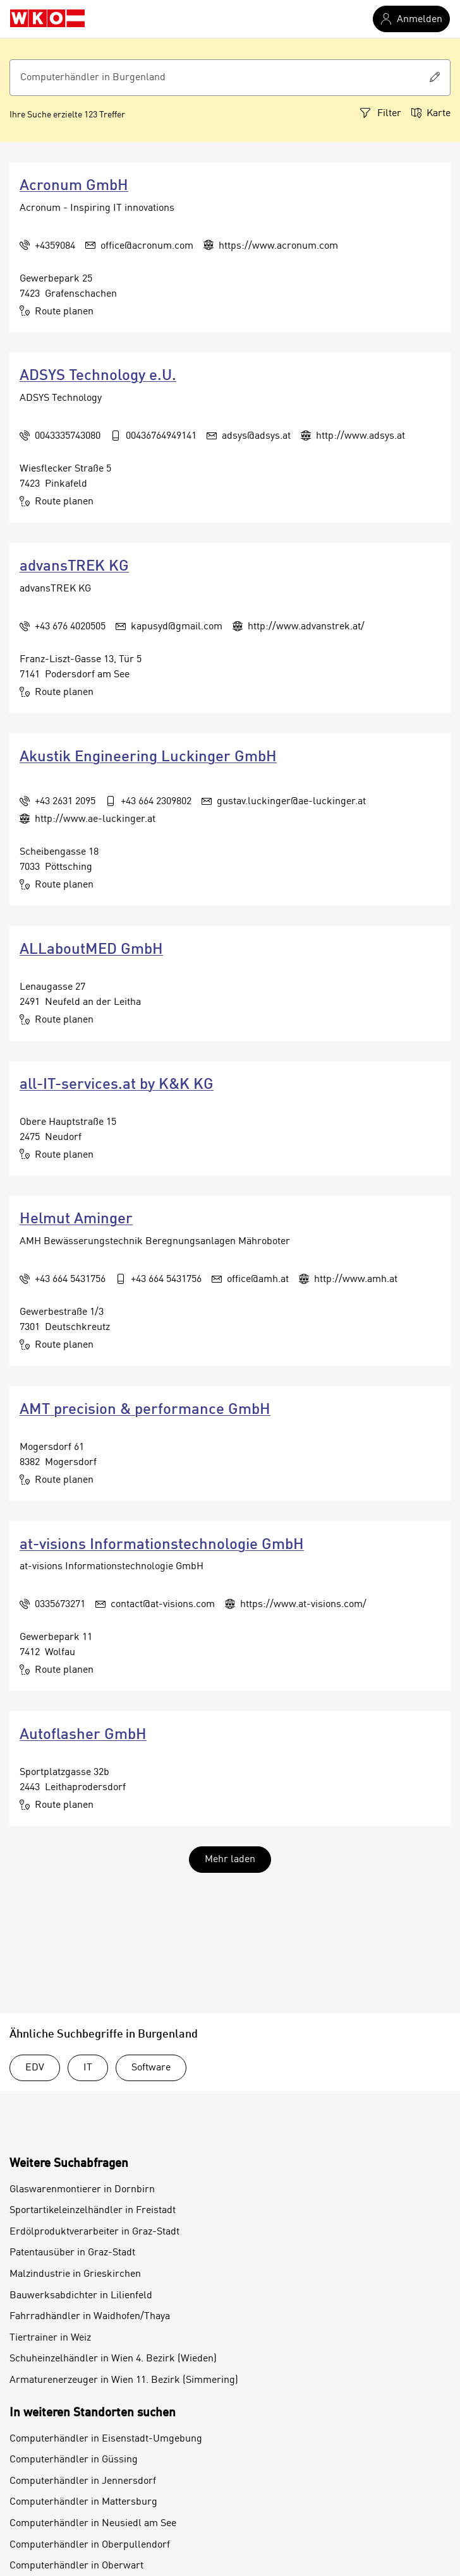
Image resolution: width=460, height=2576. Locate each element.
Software (151, 2068)
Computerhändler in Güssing (73, 2460)
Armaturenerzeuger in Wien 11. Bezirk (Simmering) (123, 2380)
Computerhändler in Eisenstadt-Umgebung (105, 2439)
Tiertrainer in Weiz (50, 2338)
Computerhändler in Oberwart (76, 2566)
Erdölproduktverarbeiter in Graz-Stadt (94, 2232)
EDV (34, 2068)
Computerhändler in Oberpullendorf (89, 2545)
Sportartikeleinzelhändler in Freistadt (92, 2210)
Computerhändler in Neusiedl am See (92, 2524)
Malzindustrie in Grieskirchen (75, 2274)
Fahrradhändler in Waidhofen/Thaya (89, 2317)
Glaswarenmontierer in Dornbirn (82, 2190)
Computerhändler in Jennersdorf (82, 2481)
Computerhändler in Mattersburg (83, 2502)
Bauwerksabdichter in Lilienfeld (80, 2296)
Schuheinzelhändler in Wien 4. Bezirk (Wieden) (113, 2359)
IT (87, 2068)
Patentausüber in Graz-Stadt (72, 2253)
